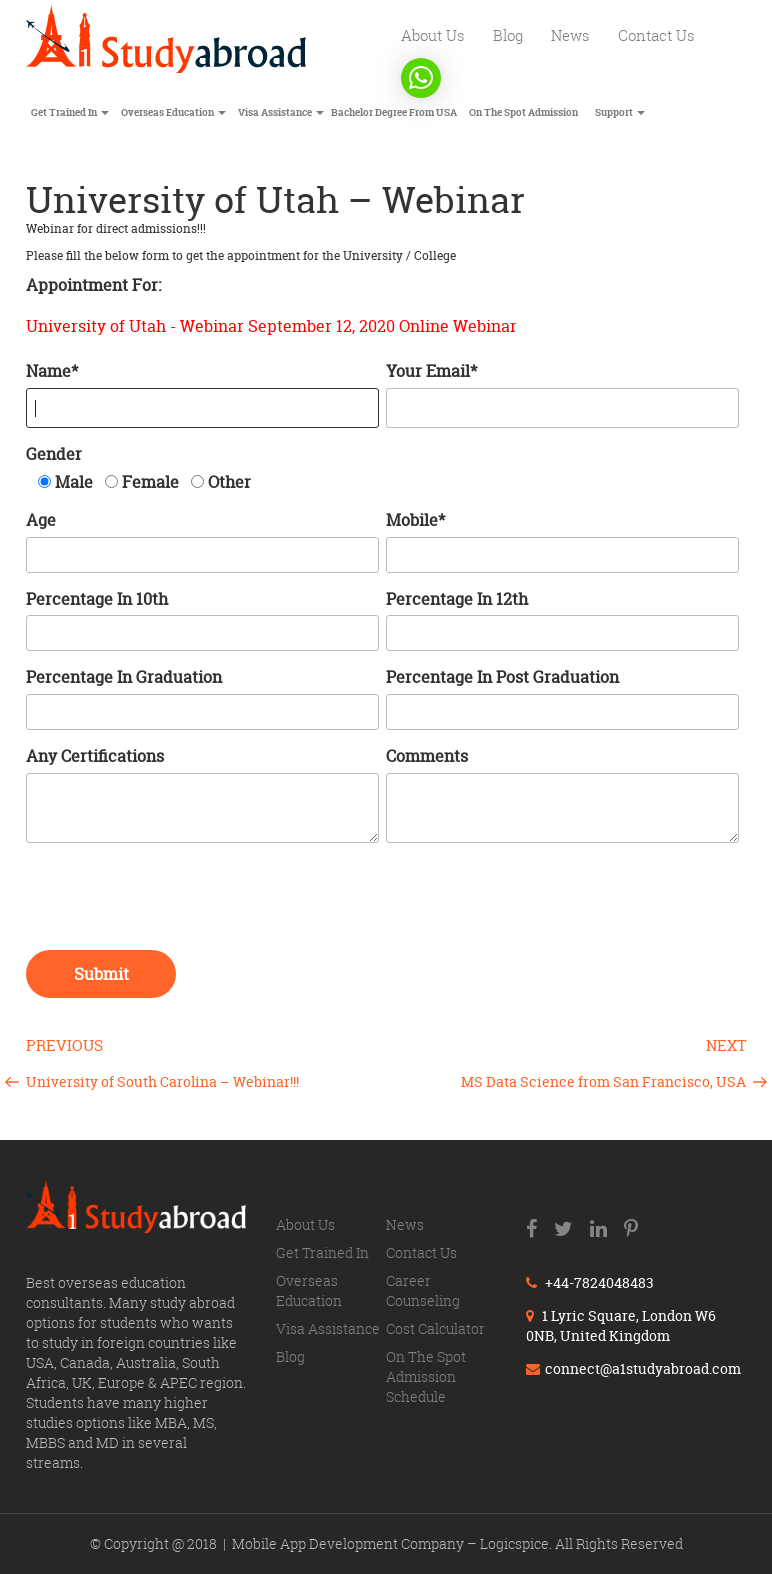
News (570, 35)
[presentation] (178, 901)
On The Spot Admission (523, 112)
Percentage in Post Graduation (502, 677)
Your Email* (431, 371)
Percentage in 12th (457, 599)
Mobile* (415, 520)
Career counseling (423, 1290)
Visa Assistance (281, 112)
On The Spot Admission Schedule (426, 1376)
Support (620, 112)
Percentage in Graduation (124, 677)
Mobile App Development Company (349, 1543)
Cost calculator (435, 1328)
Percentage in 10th (97, 599)
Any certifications (95, 756)
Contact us (656, 35)
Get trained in (70, 112)
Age (41, 520)
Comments (427, 756)
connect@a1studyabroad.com (633, 1368)
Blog (508, 35)
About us (433, 35)
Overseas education (173, 112)
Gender (54, 454)
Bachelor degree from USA (394, 112)
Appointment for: (93, 285)
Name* (52, 371)
